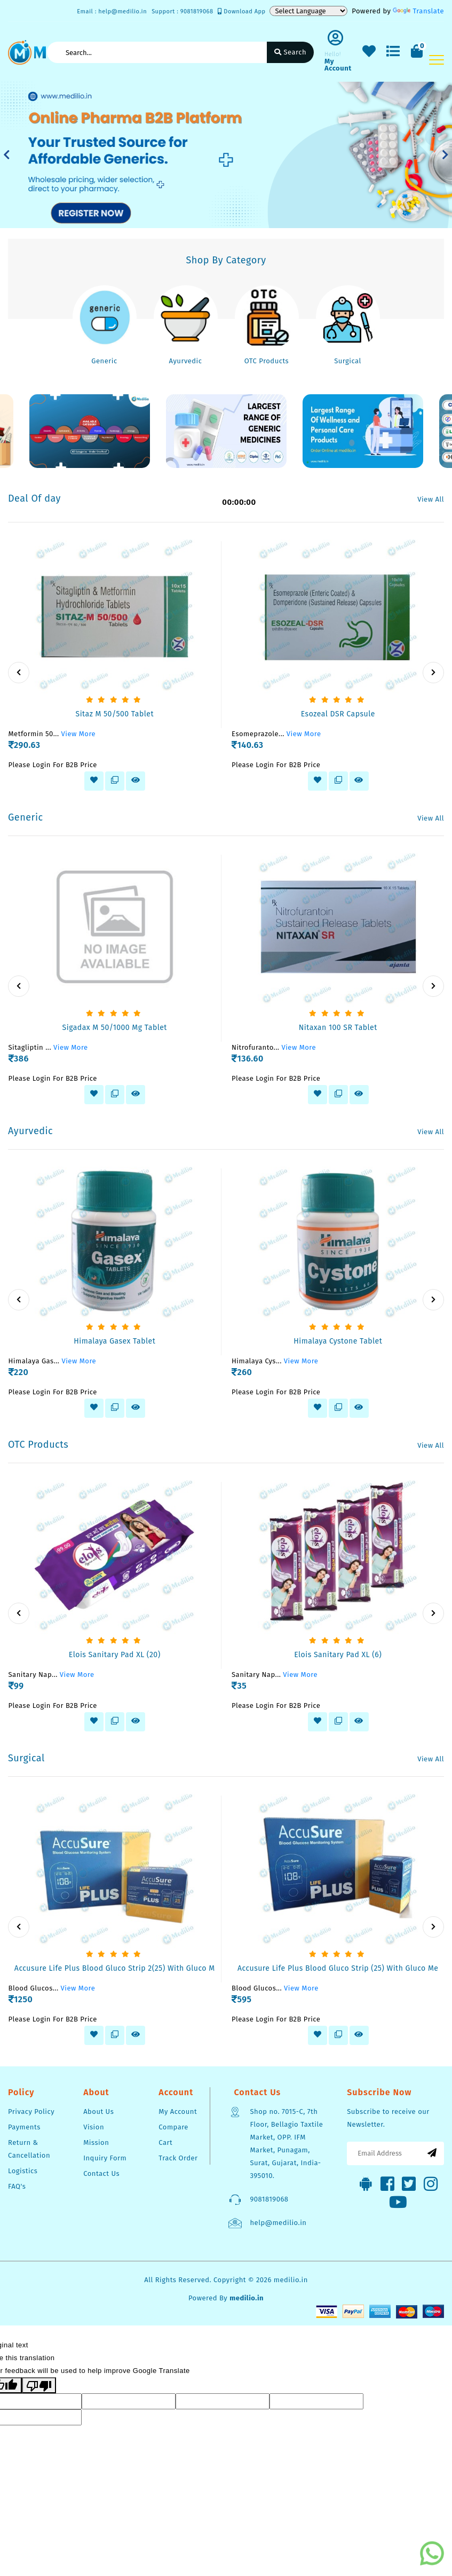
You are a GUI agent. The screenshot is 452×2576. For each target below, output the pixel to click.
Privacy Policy (31, 2111)
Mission (96, 2142)
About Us (98, 2111)
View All (430, 499)
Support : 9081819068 (182, 11)
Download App (241, 11)
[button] (6, 155)
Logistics (22, 2171)
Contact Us (101, 2173)
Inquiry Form (104, 2158)
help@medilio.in (278, 2223)
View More (78, 734)
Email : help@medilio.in (112, 11)
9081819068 (269, 2199)
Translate (418, 11)
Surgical (347, 361)
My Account (177, 2111)
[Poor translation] (39, 2385)
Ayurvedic (185, 361)
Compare (173, 2127)
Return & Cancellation (29, 2148)
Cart (165, 2142)
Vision (93, 2127)
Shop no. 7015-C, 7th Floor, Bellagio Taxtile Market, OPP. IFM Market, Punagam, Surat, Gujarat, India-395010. (286, 2143)
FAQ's (17, 2186)
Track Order (177, 2158)
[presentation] (18, 672)
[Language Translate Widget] (308, 11)
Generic (104, 361)
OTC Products (266, 361)
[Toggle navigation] (436, 60)
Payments (24, 2127)
